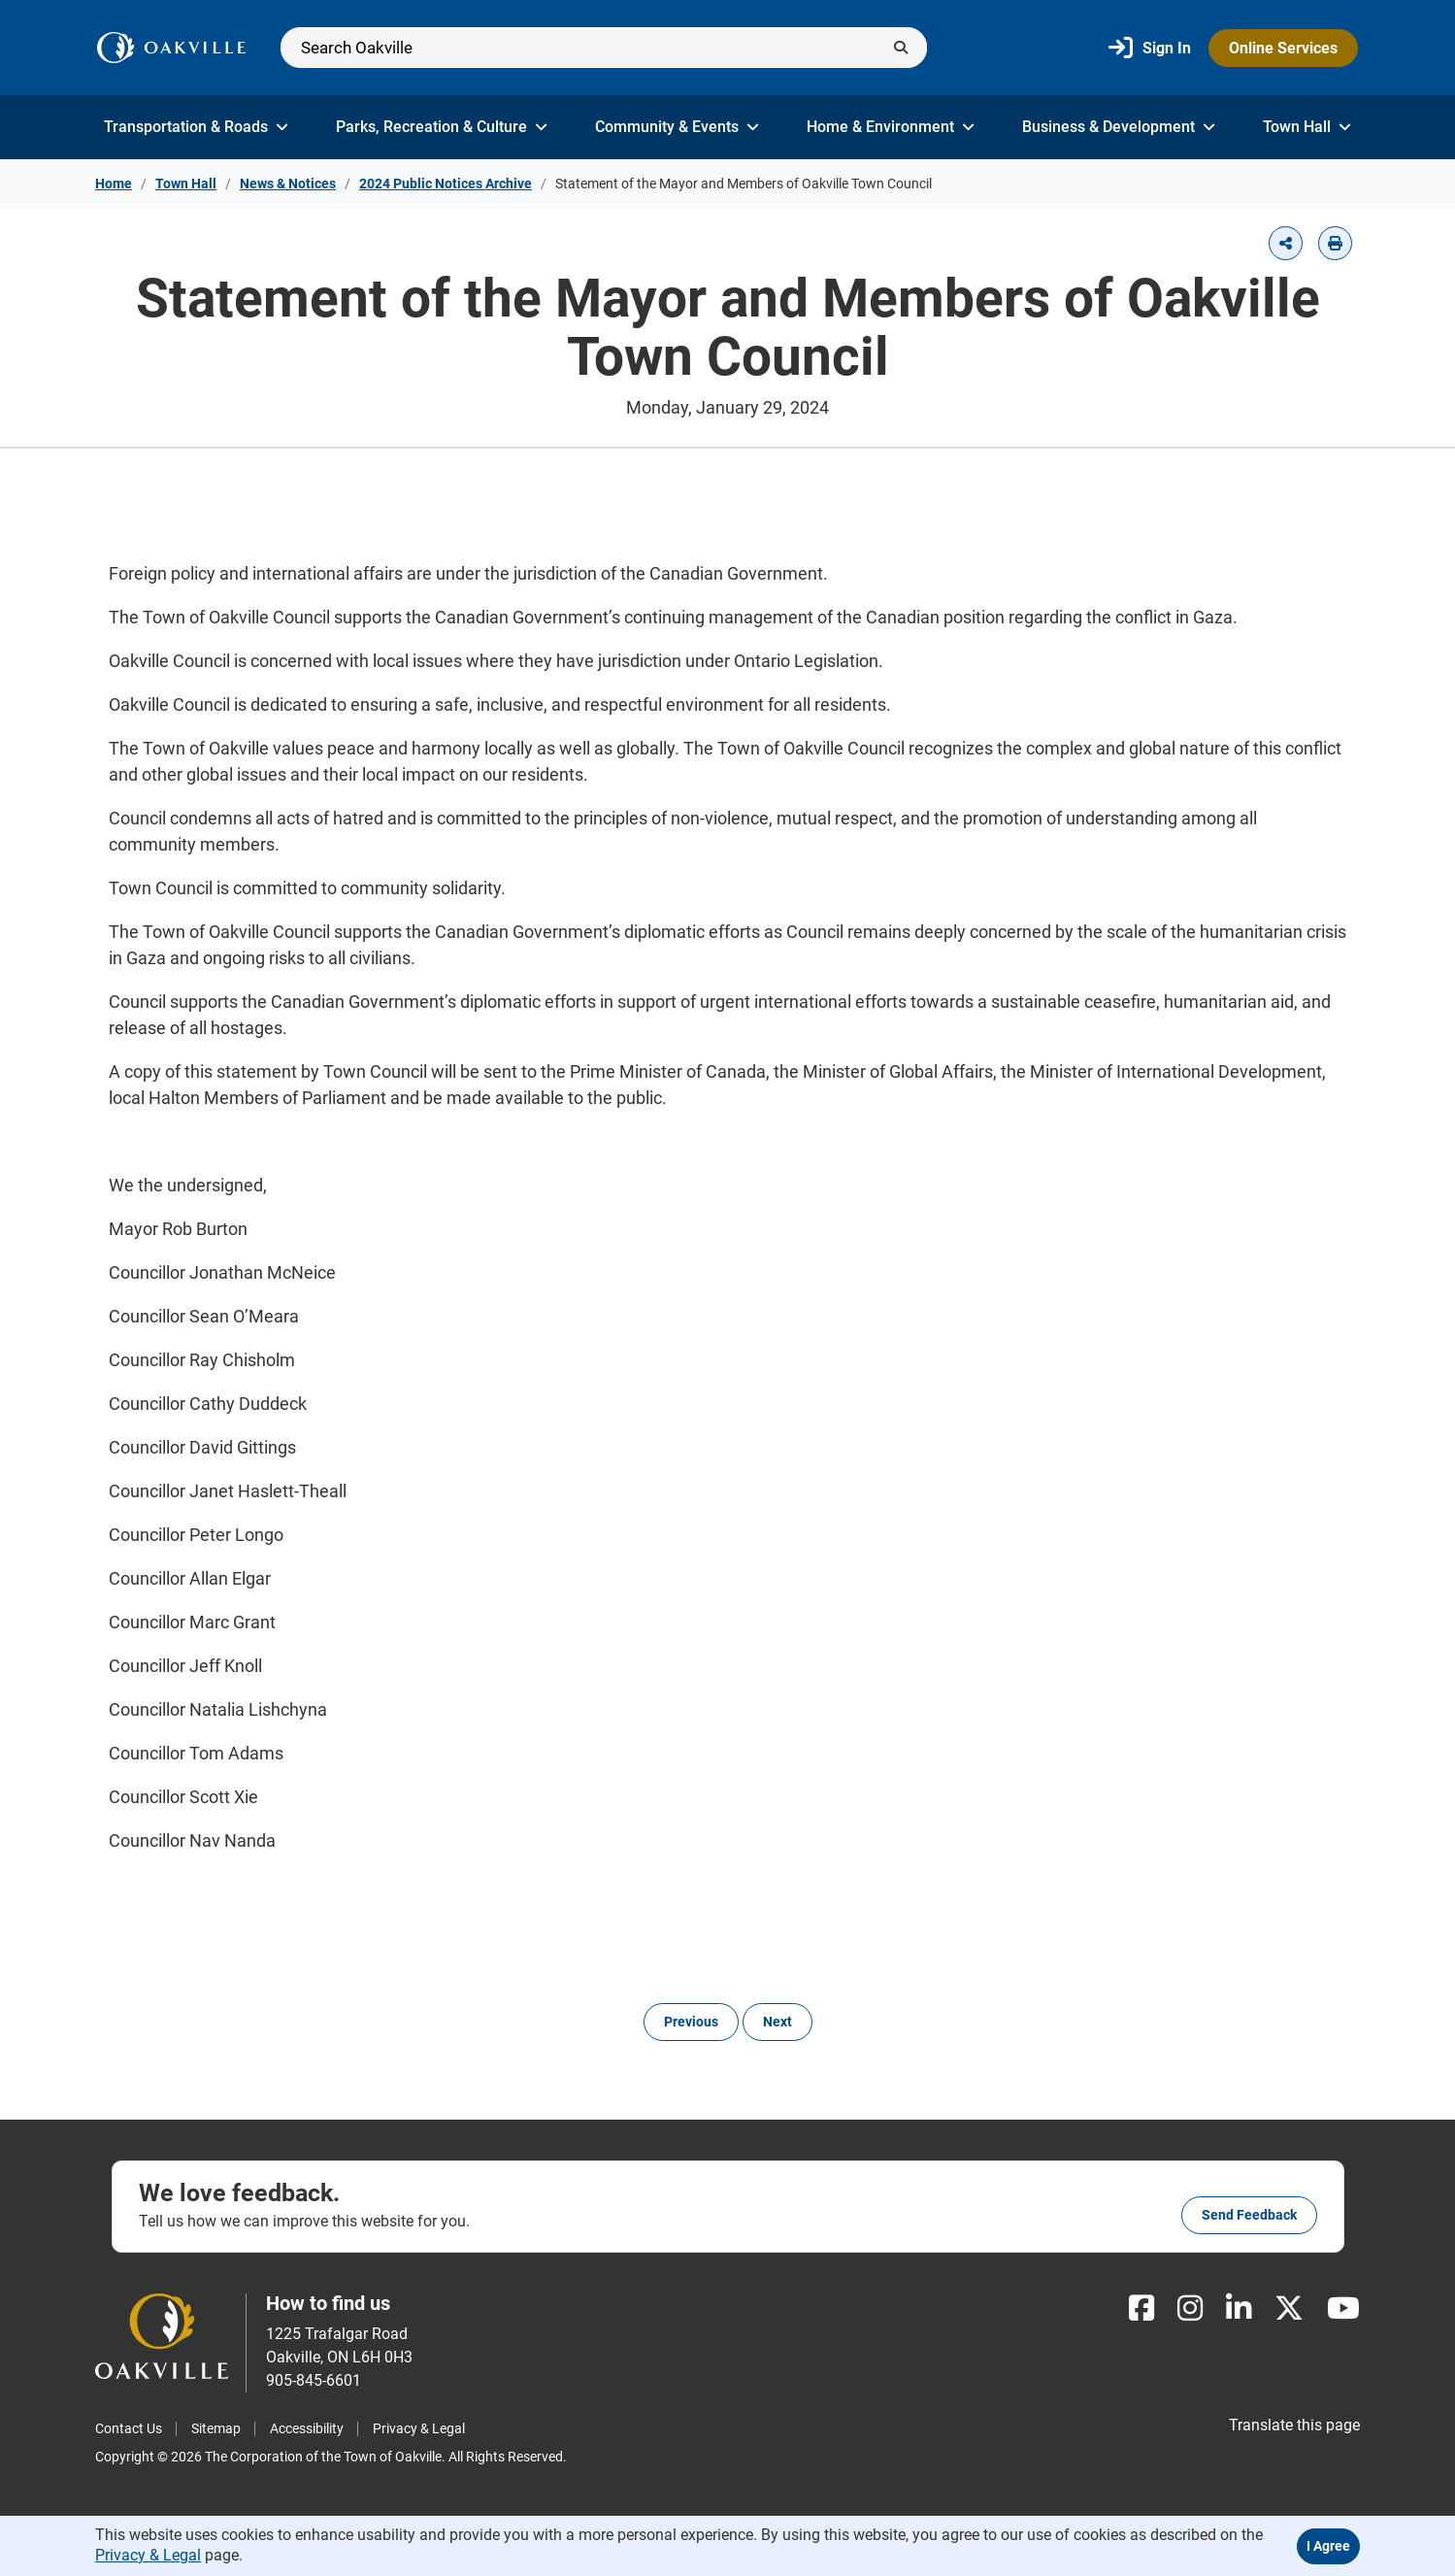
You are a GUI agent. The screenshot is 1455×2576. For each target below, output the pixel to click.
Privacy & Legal (419, 2428)
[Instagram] (1190, 2308)
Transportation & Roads (196, 126)
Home (113, 183)
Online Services (1283, 48)
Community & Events (677, 126)
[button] (1286, 243)
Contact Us (128, 2428)
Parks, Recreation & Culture (441, 126)
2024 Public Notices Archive (445, 183)
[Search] (604, 47)
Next (777, 2021)
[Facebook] (1141, 2308)
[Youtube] (1343, 2308)
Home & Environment (891, 126)
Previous (691, 2021)
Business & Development (1118, 126)
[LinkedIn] (1238, 2308)
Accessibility (307, 2428)
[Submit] (901, 47)
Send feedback (1249, 2215)
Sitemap (216, 2428)
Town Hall (1307, 126)
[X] (1289, 2308)
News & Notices (288, 183)
